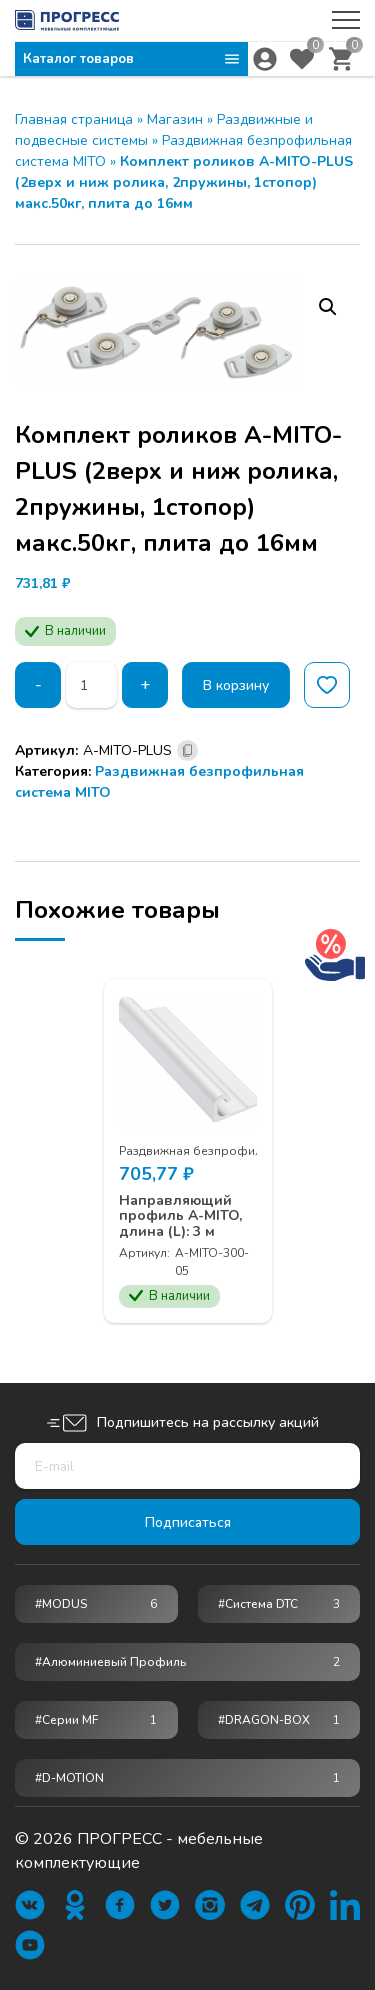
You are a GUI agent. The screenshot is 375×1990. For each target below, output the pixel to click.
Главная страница (74, 119)
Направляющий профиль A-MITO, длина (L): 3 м (180, 1216)
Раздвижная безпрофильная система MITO (244, 1151)
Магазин (175, 119)
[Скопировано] (187, 750)
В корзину (236, 685)
